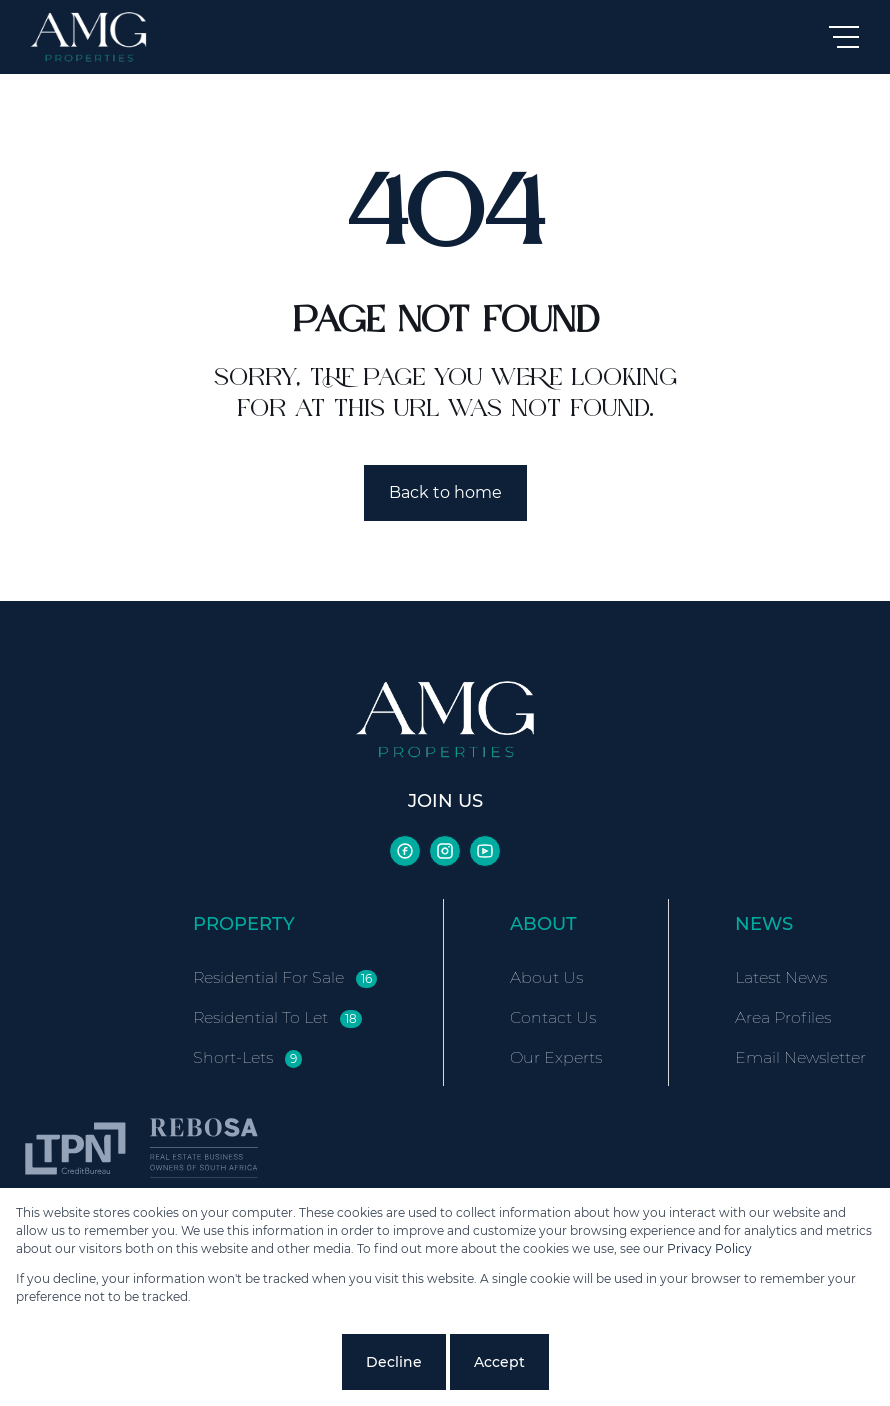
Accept (499, 1362)
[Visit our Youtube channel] (485, 851)
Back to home (445, 492)
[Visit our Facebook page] (405, 851)
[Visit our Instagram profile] (445, 851)
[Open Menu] (844, 37)
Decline (394, 1362)
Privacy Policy (709, 1248)
